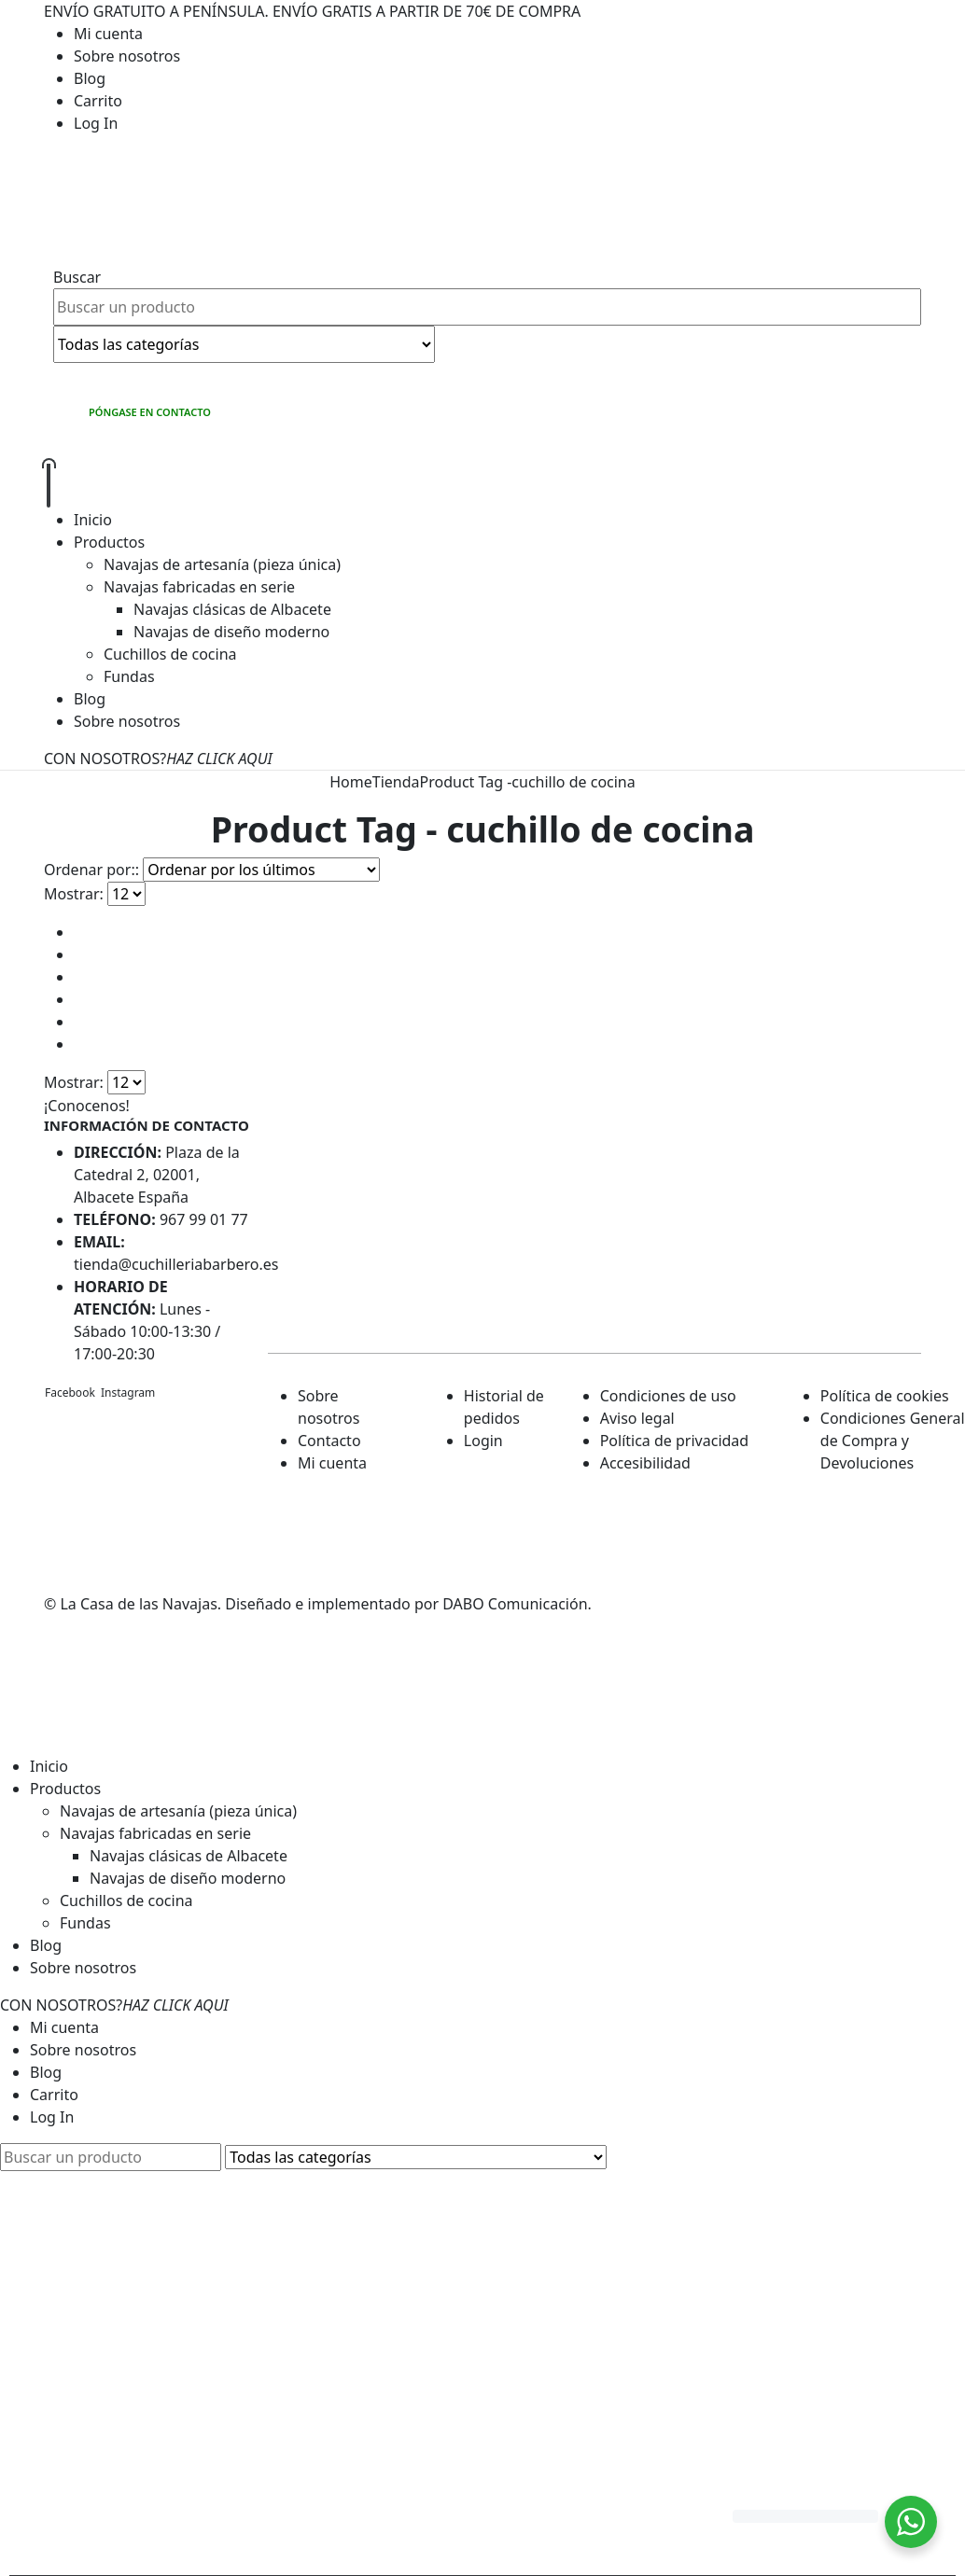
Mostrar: (74, 894)
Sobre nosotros (127, 56)
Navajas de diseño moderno (231, 631)
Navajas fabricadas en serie (199, 587)
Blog (89, 78)
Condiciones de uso (668, 1395)
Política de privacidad (674, 1440)
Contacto (329, 1440)
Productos (109, 542)
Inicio (93, 519)
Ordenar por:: (91, 869)
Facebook (70, 1392)
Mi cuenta (108, 33)
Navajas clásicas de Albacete (232, 609)
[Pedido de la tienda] (261, 869)
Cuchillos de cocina (170, 654)
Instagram (128, 1392)
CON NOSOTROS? (158, 758)
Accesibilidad (645, 1463)
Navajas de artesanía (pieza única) (222, 564)
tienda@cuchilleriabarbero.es (176, 1264)
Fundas (129, 676)
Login (483, 1440)
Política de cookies (884, 1395)
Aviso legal (637, 1418)
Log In (96, 123)
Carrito (98, 101)
